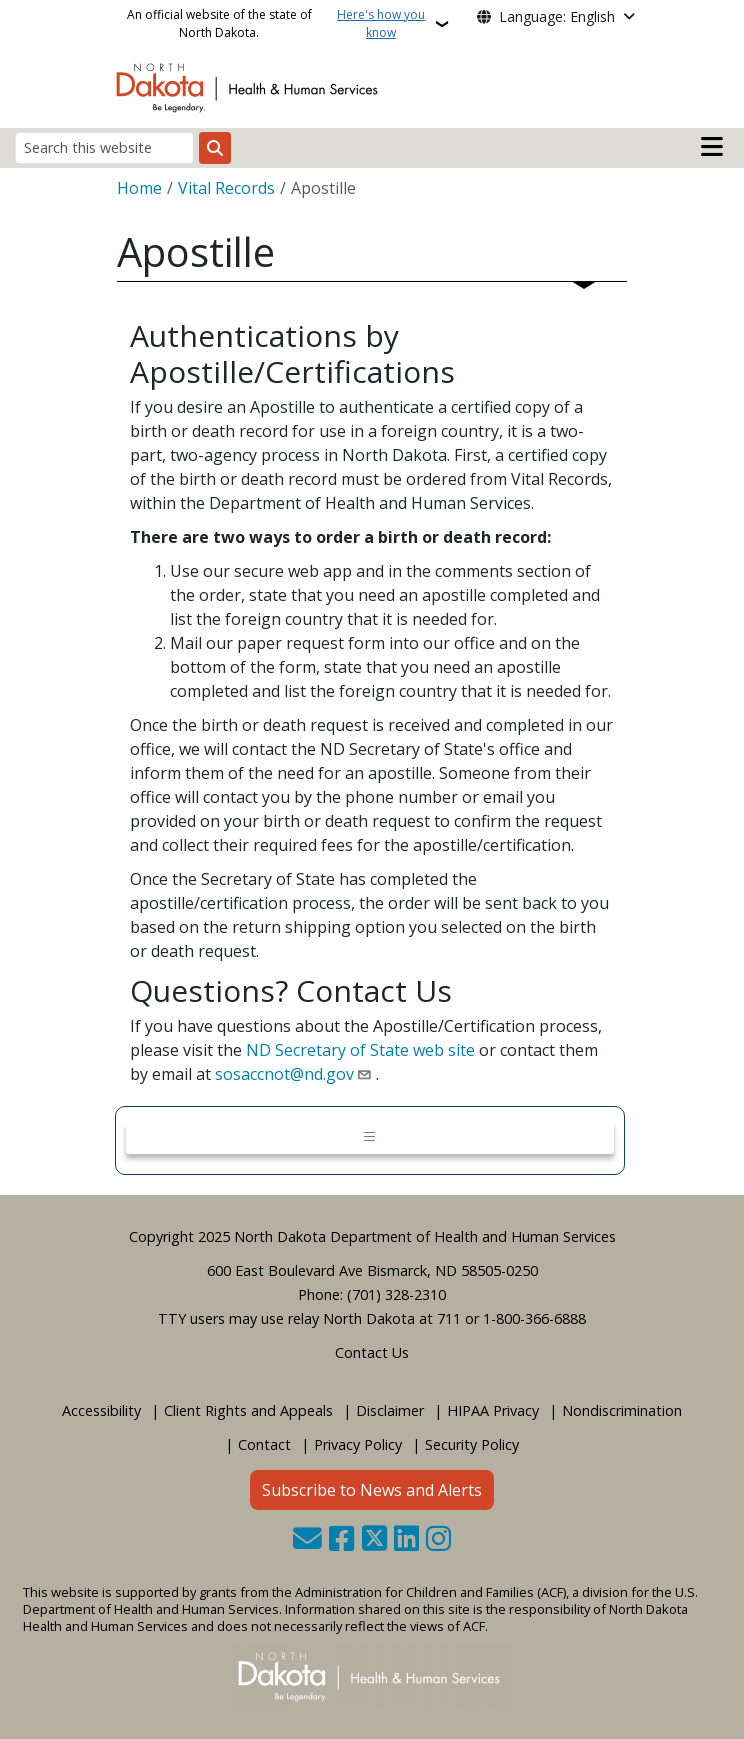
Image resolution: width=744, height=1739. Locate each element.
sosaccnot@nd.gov (284, 1074)
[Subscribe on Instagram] (438, 1540)
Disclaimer (390, 1410)
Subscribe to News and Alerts (372, 1490)
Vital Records (226, 188)
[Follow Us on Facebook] (341, 1540)
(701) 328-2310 (396, 1294)
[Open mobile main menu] (712, 147)
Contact (264, 1444)
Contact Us (372, 1352)
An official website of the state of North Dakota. (279, 24)
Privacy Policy (358, 1444)
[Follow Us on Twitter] (374, 1540)
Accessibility (101, 1410)
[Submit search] (215, 148)
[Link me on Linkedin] (406, 1540)
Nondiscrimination (622, 1410)
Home (139, 188)
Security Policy (472, 1444)
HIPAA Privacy (493, 1410)
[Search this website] (104, 147)
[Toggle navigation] (370, 1137)
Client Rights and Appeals (248, 1410)
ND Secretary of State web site (360, 1050)
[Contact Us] (307, 1540)
